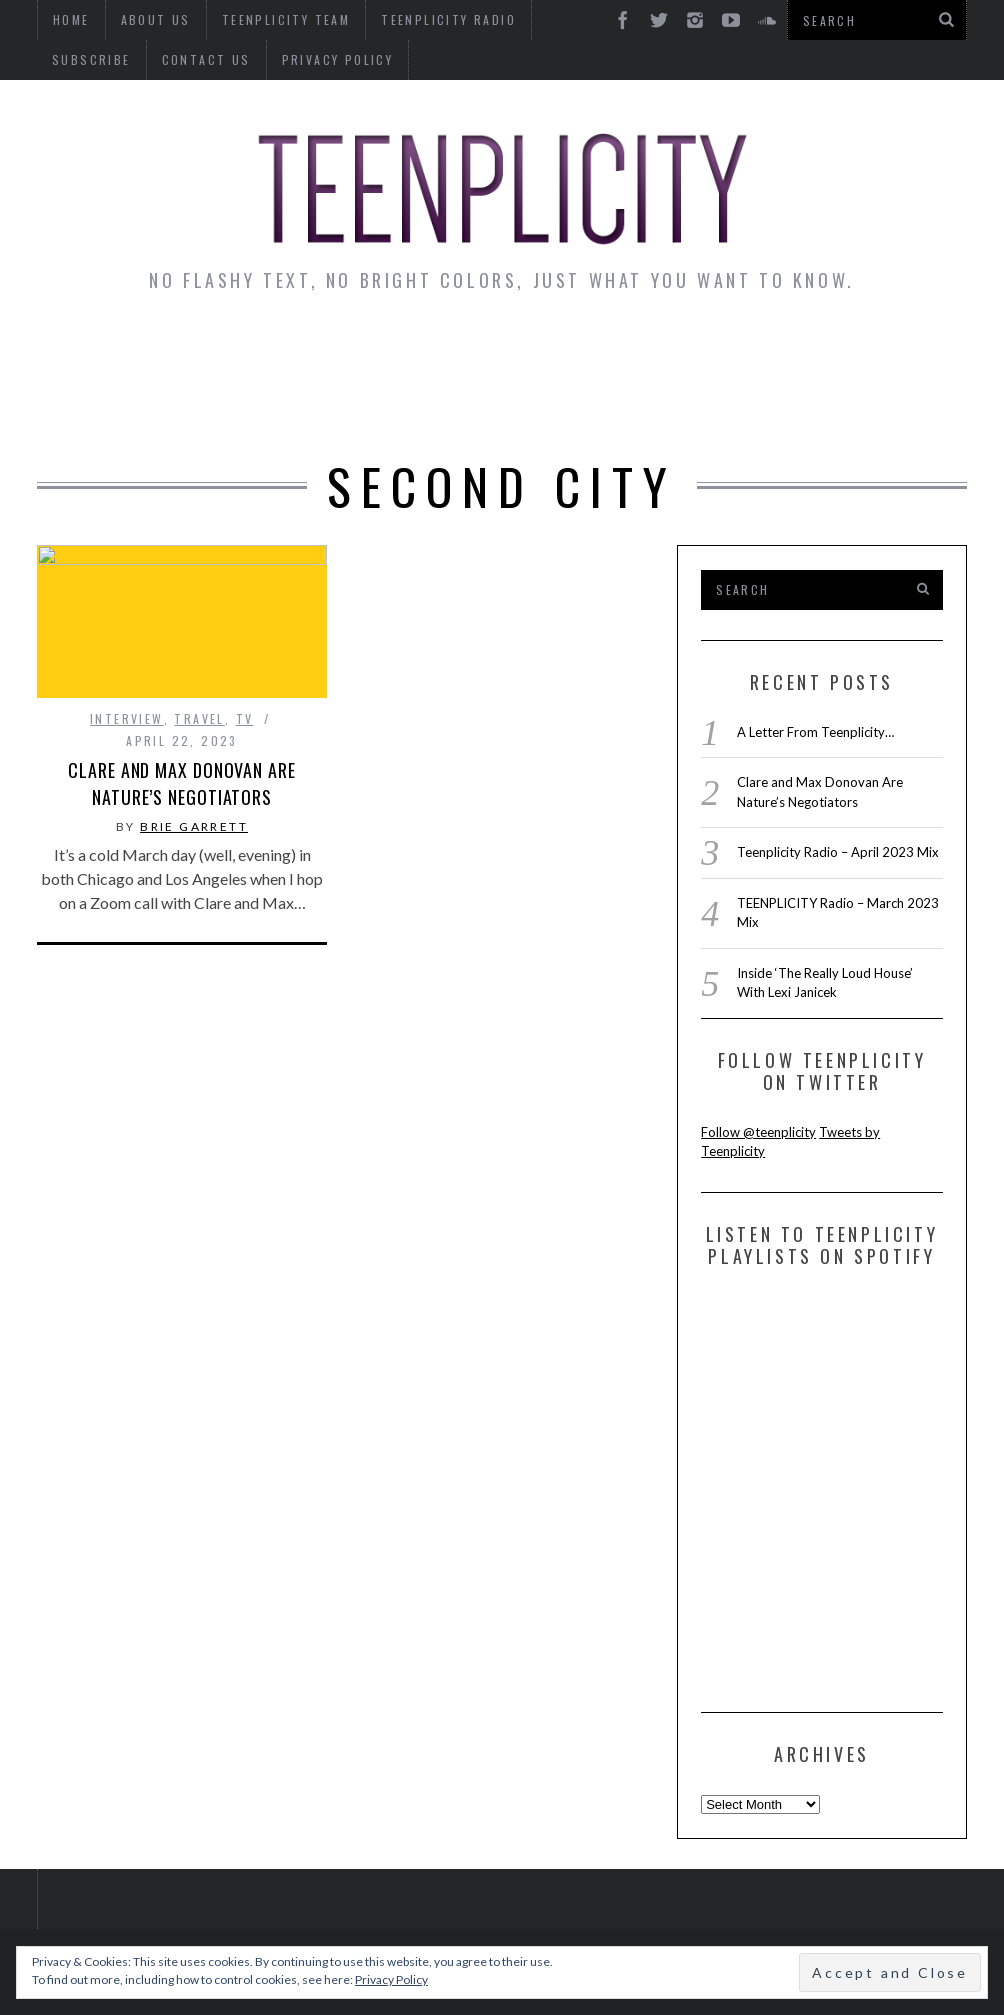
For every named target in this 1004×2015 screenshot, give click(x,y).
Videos (504, 406)
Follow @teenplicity (758, 1132)
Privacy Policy (228, 59)
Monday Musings (544, 351)
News (102, 351)
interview (127, 718)
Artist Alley (366, 351)
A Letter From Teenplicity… (815, 732)
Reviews (884, 351)
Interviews (215, 351)
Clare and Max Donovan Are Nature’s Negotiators (182, 783)
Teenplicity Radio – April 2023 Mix (838, 852)
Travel (199, 718)
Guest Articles (736, 351)
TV (245, 718)
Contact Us (96, 59)
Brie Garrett (194, 826)
